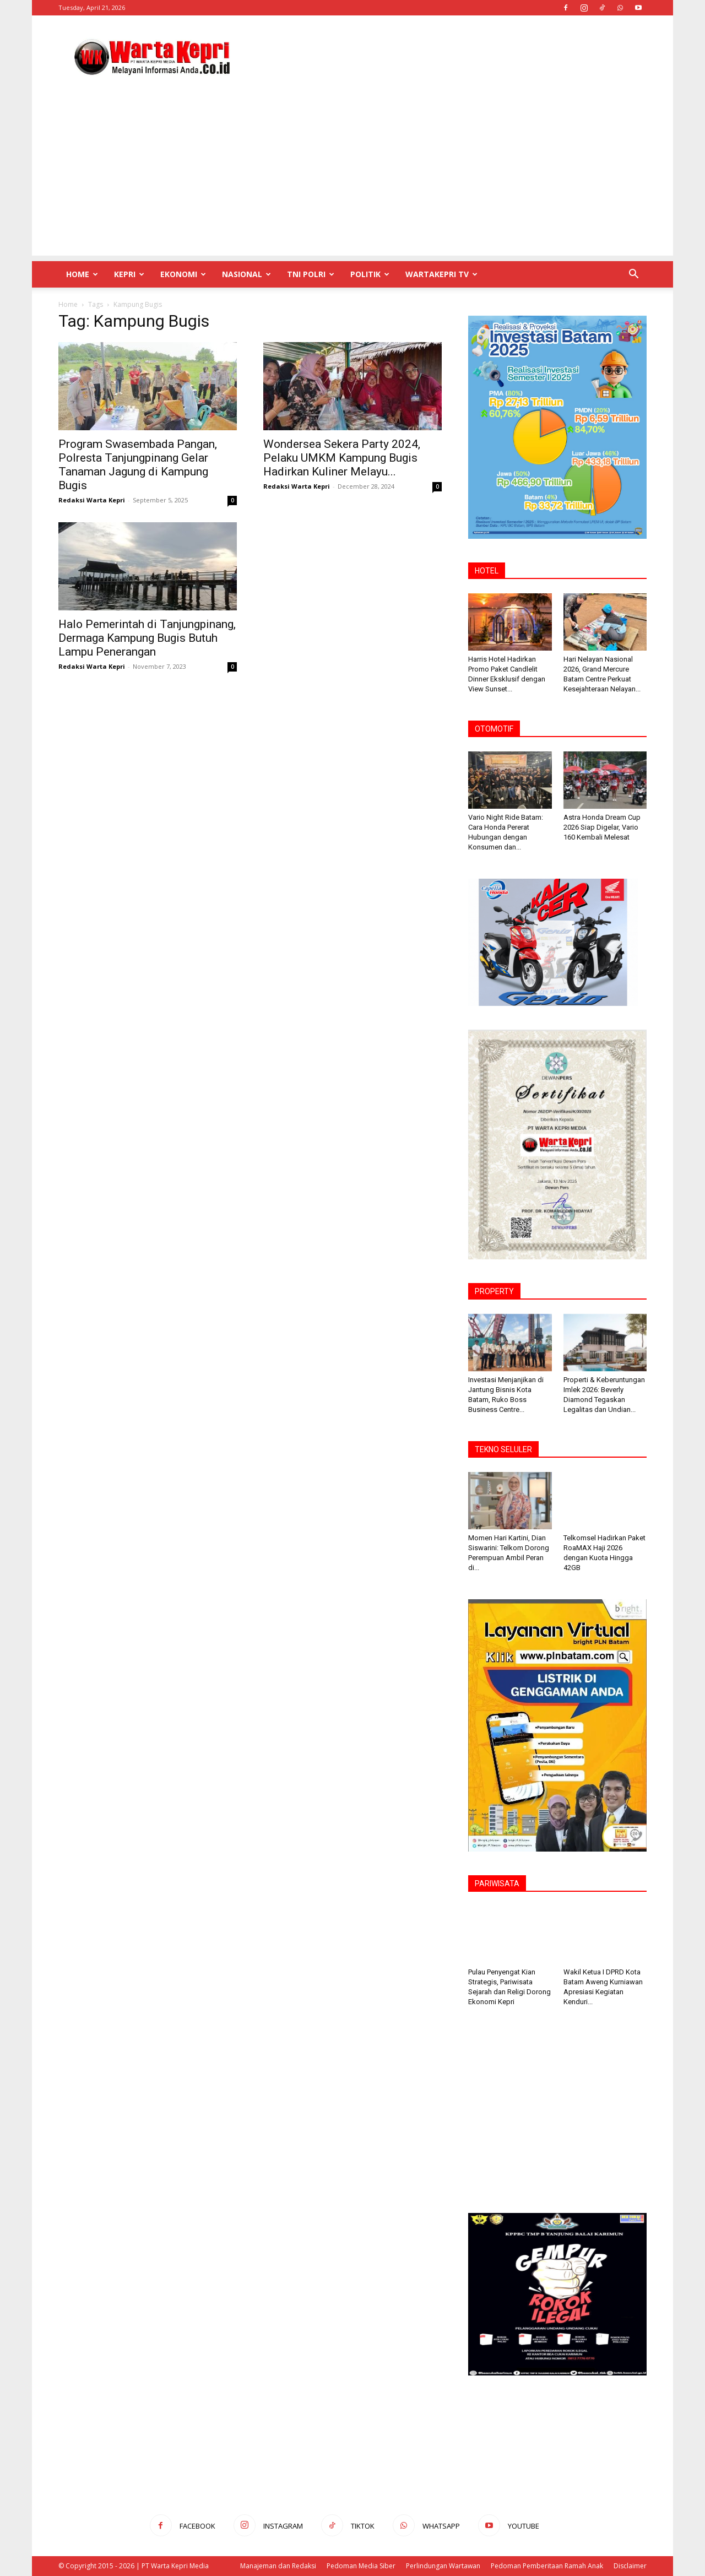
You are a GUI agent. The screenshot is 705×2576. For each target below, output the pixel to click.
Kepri (129, 274)
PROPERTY (494, 1291)
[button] (633, 275)
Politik (369, 274)
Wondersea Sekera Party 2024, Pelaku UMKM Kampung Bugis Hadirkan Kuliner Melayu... (341, 457)
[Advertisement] (446, 55)
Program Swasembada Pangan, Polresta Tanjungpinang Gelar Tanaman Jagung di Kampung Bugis (137, 464)
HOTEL (486, 570)
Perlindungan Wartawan (443, 2565)
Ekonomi (183, 274)
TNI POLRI (310, 274)
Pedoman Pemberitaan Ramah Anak (547, 2565)
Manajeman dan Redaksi (278, 2565)
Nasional (246, 274)
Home (82, 274)
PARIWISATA (497, 1883)
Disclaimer (630, 2565)
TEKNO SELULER (503, 1449)
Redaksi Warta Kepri (91, 500)
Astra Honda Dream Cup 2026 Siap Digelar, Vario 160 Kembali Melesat (602, 827)
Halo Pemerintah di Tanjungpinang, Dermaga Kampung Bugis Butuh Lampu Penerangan (147, 638)
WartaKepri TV (441, 274)
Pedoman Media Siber (361, 2565)
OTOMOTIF (494, 728)
